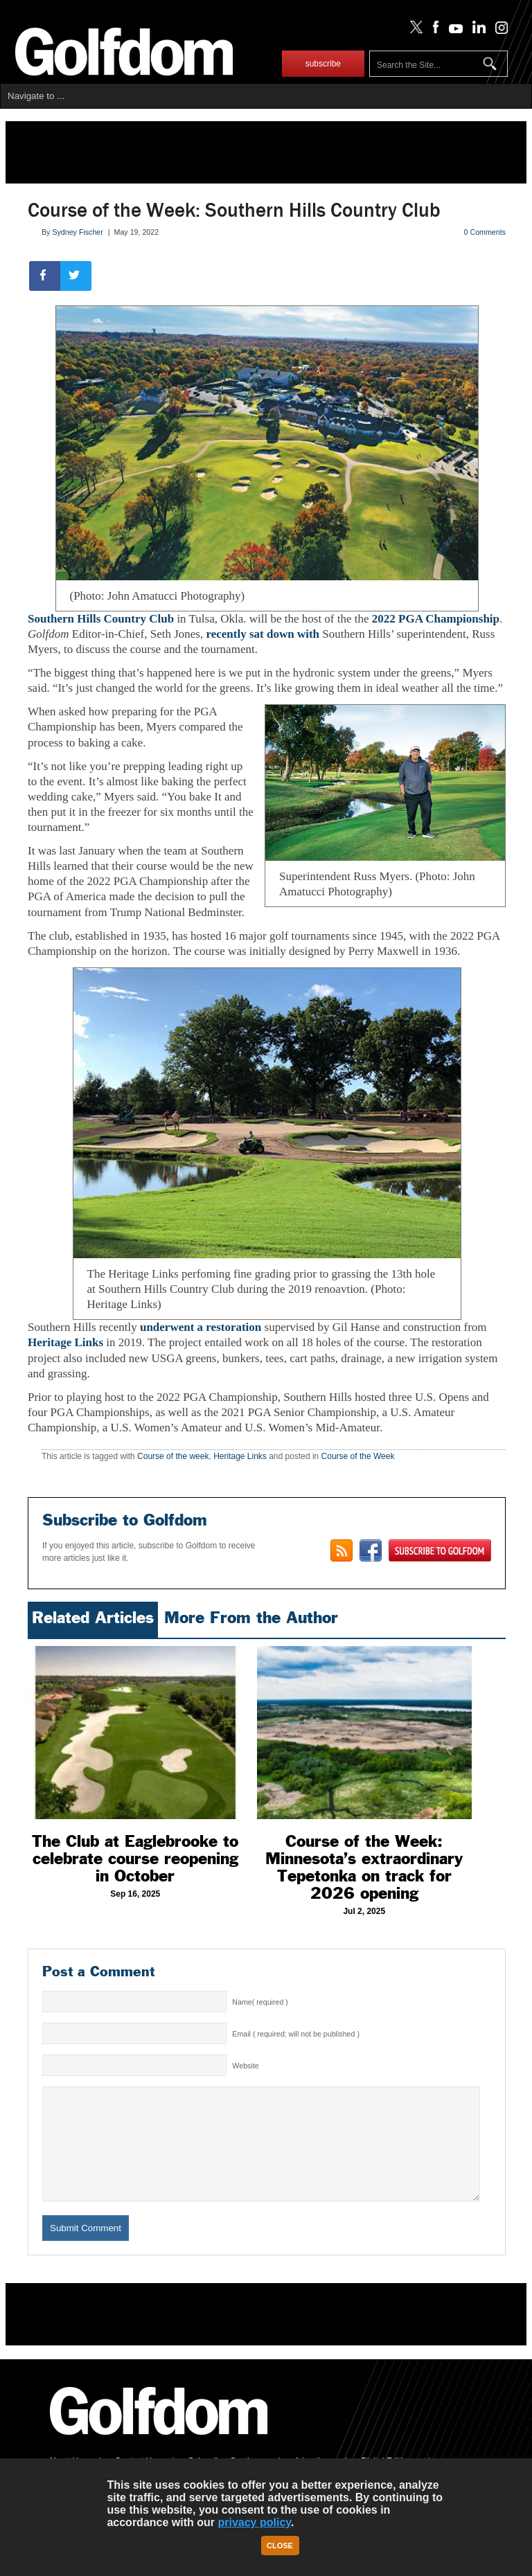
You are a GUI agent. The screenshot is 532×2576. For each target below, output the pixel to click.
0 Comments (485, 232)
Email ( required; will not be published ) (296, 2034)
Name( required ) (260, 2002)
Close (280, 2545)
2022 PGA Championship (435, 618)
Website (245, 2065)
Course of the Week (358, 1456)
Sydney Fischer (77, 232)
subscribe (323, 64)
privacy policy (254, 2522)
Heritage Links (65, 1342)
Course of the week (173, 1456)
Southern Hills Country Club (101, 618)
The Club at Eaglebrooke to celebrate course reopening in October (135, 1859)
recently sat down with (262, 634)
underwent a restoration (199, 1327)
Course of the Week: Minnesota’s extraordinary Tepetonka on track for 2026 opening (364, 1867)
